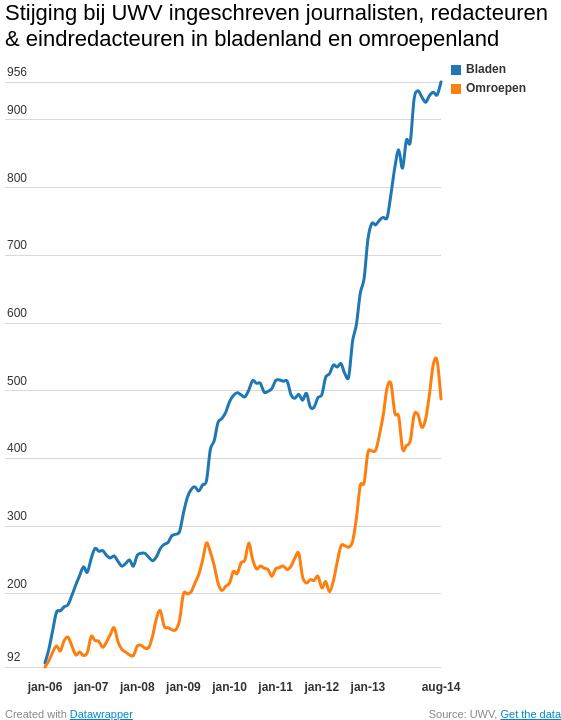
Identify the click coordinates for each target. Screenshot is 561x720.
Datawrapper (101, 714)
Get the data (530, 714)
